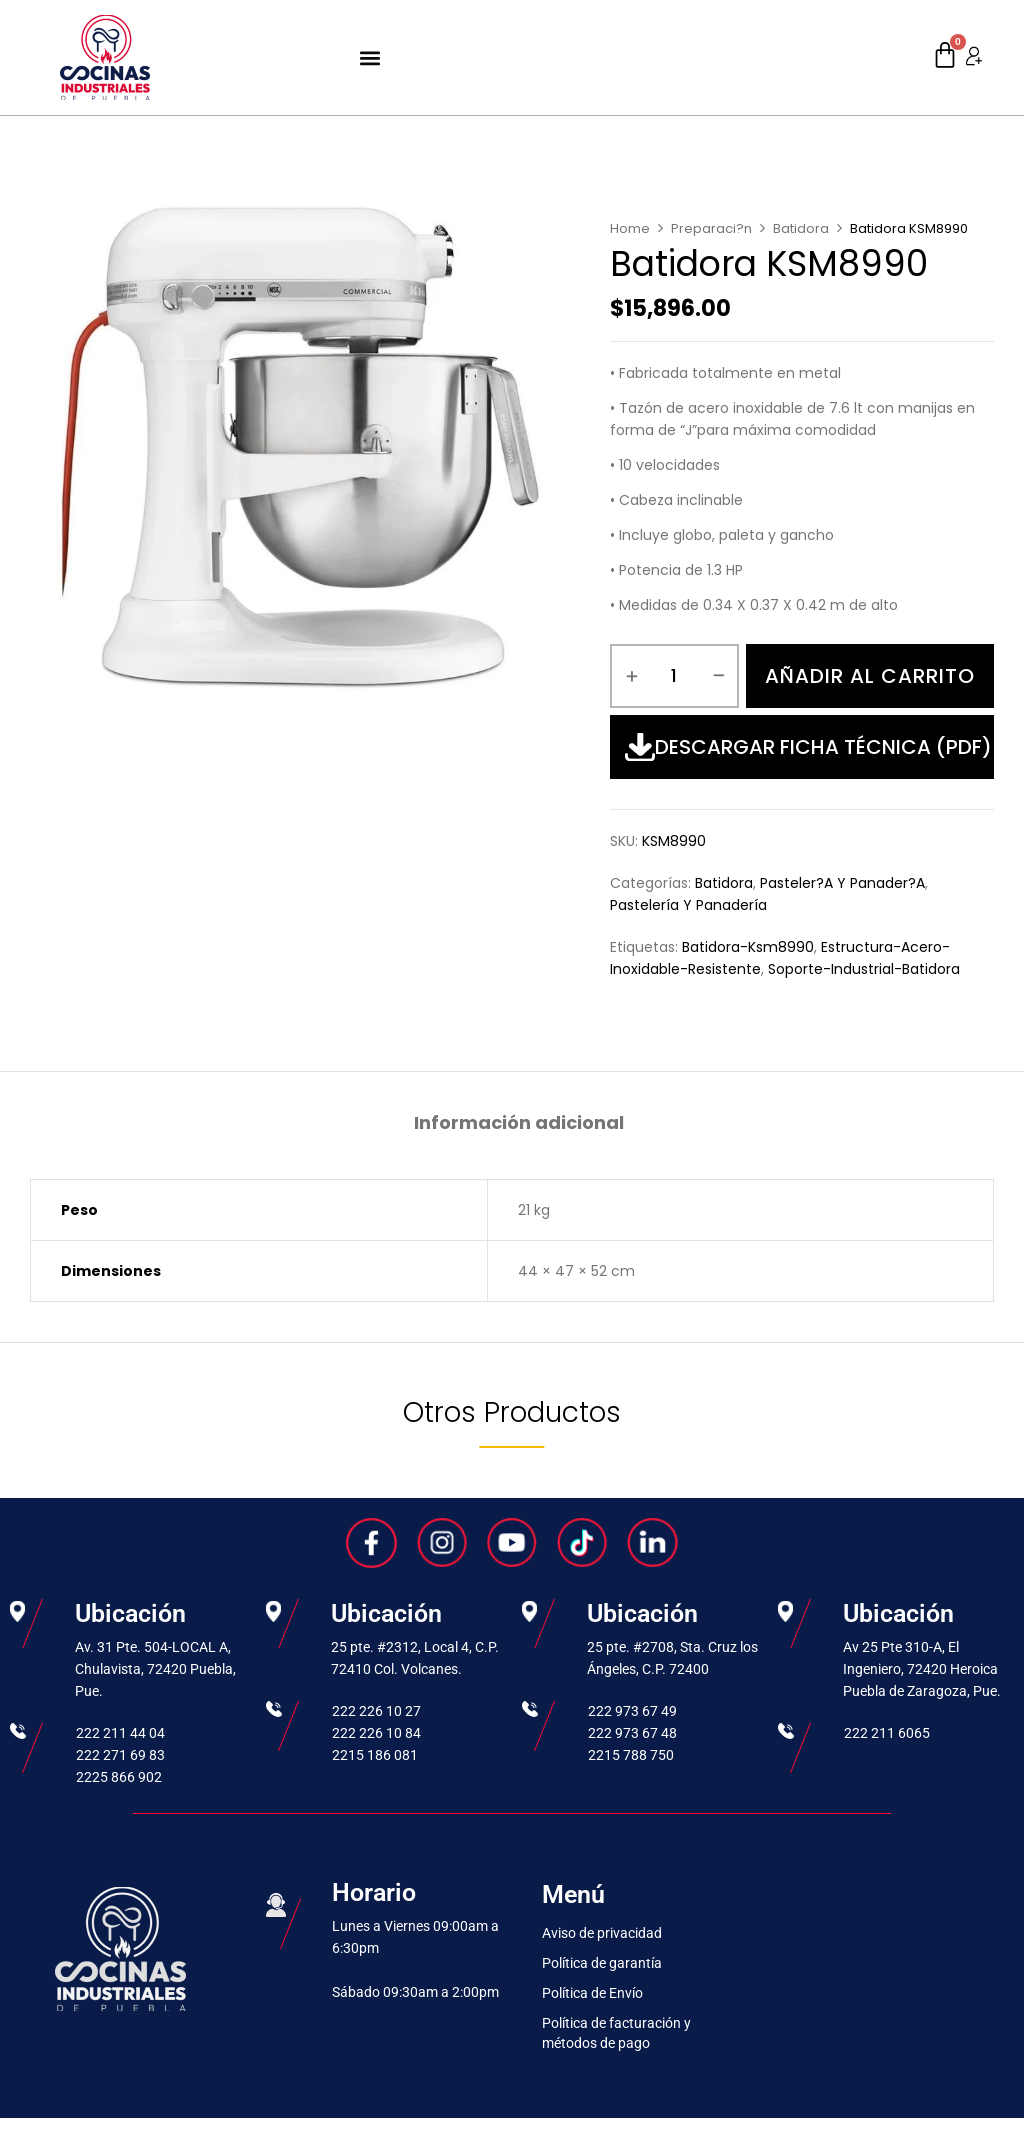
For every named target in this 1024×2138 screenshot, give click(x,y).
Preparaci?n (711, 228)
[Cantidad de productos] (674, 676)
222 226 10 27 (376, 1711)
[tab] (519, 1125)
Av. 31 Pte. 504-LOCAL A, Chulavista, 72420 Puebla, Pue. (155, 1669)
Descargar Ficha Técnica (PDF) (808, 747)
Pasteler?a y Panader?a (842, 883)
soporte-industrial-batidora (864, 969)
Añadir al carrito (870, 676)
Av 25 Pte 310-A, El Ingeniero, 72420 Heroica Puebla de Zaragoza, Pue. (922, 1669)
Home (630, 228)
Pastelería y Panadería (688, 905)
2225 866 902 (119, 1777)
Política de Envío (592, 1993)
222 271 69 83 (120, 1755)
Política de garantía (602, 1963)
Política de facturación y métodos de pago (616, 2033)
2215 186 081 (375, 1755)
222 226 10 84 (376, 1733)
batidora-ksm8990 (748, 947)
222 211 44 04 (120, 1733)
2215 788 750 (631, 1755)
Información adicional (519, 1123)
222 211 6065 (887, 1733)
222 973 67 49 (632, 1711)
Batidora (801, 228)
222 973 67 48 (632, 1733)
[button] (370, 57)
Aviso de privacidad (602, 1933)
